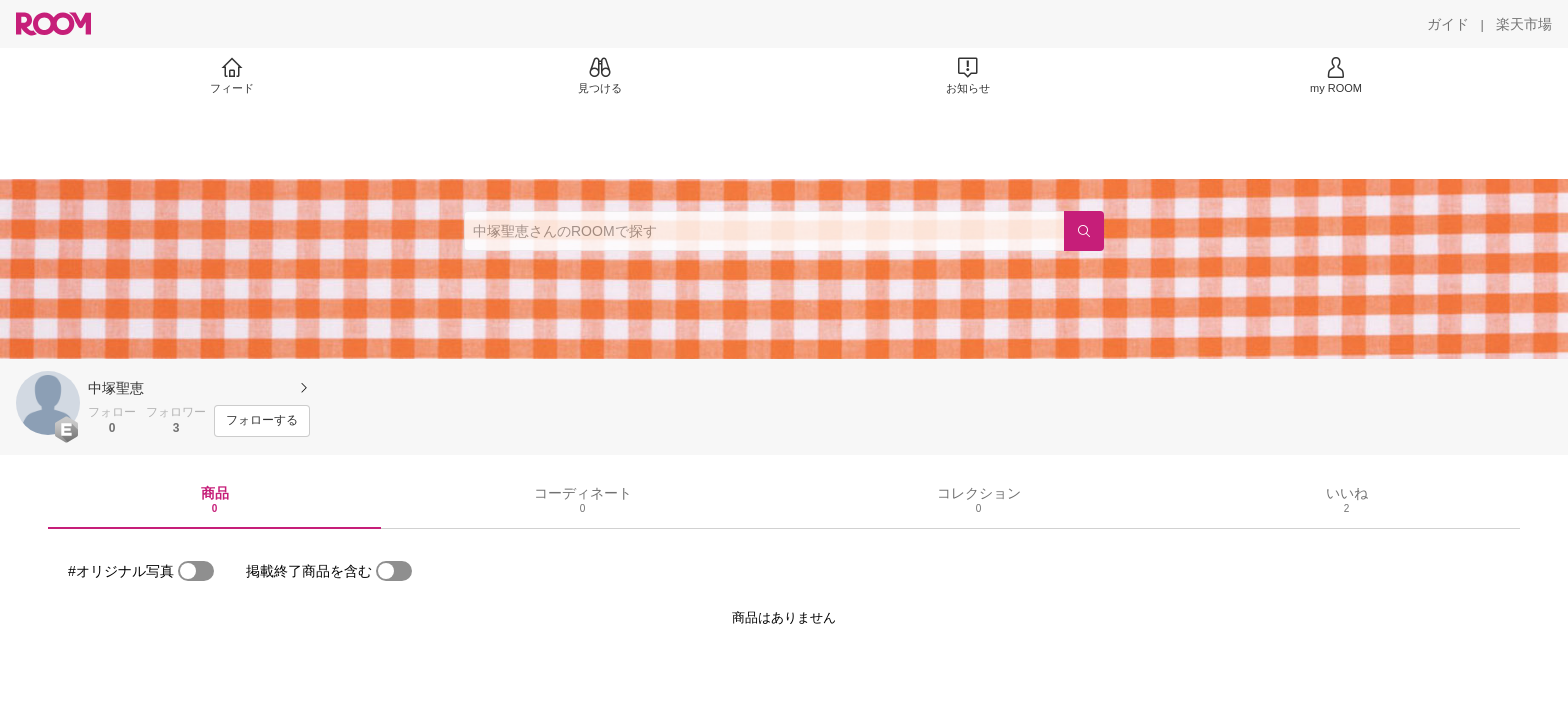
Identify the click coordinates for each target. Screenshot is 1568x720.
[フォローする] (262, 421)
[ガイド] (1448, 24)
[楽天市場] (1524, 24)
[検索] (1084, 231)
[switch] (196, 571)
